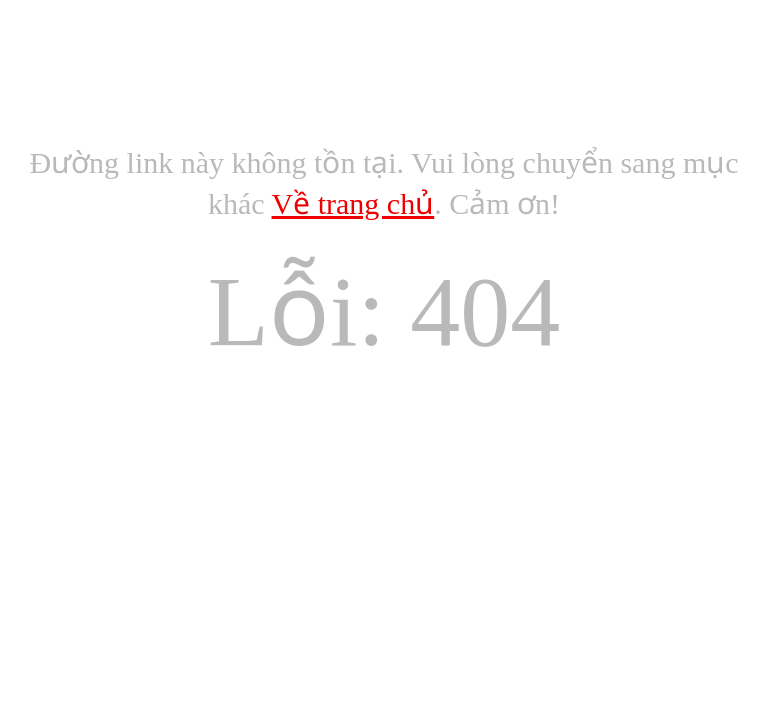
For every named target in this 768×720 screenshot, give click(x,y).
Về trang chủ (353, 203)
